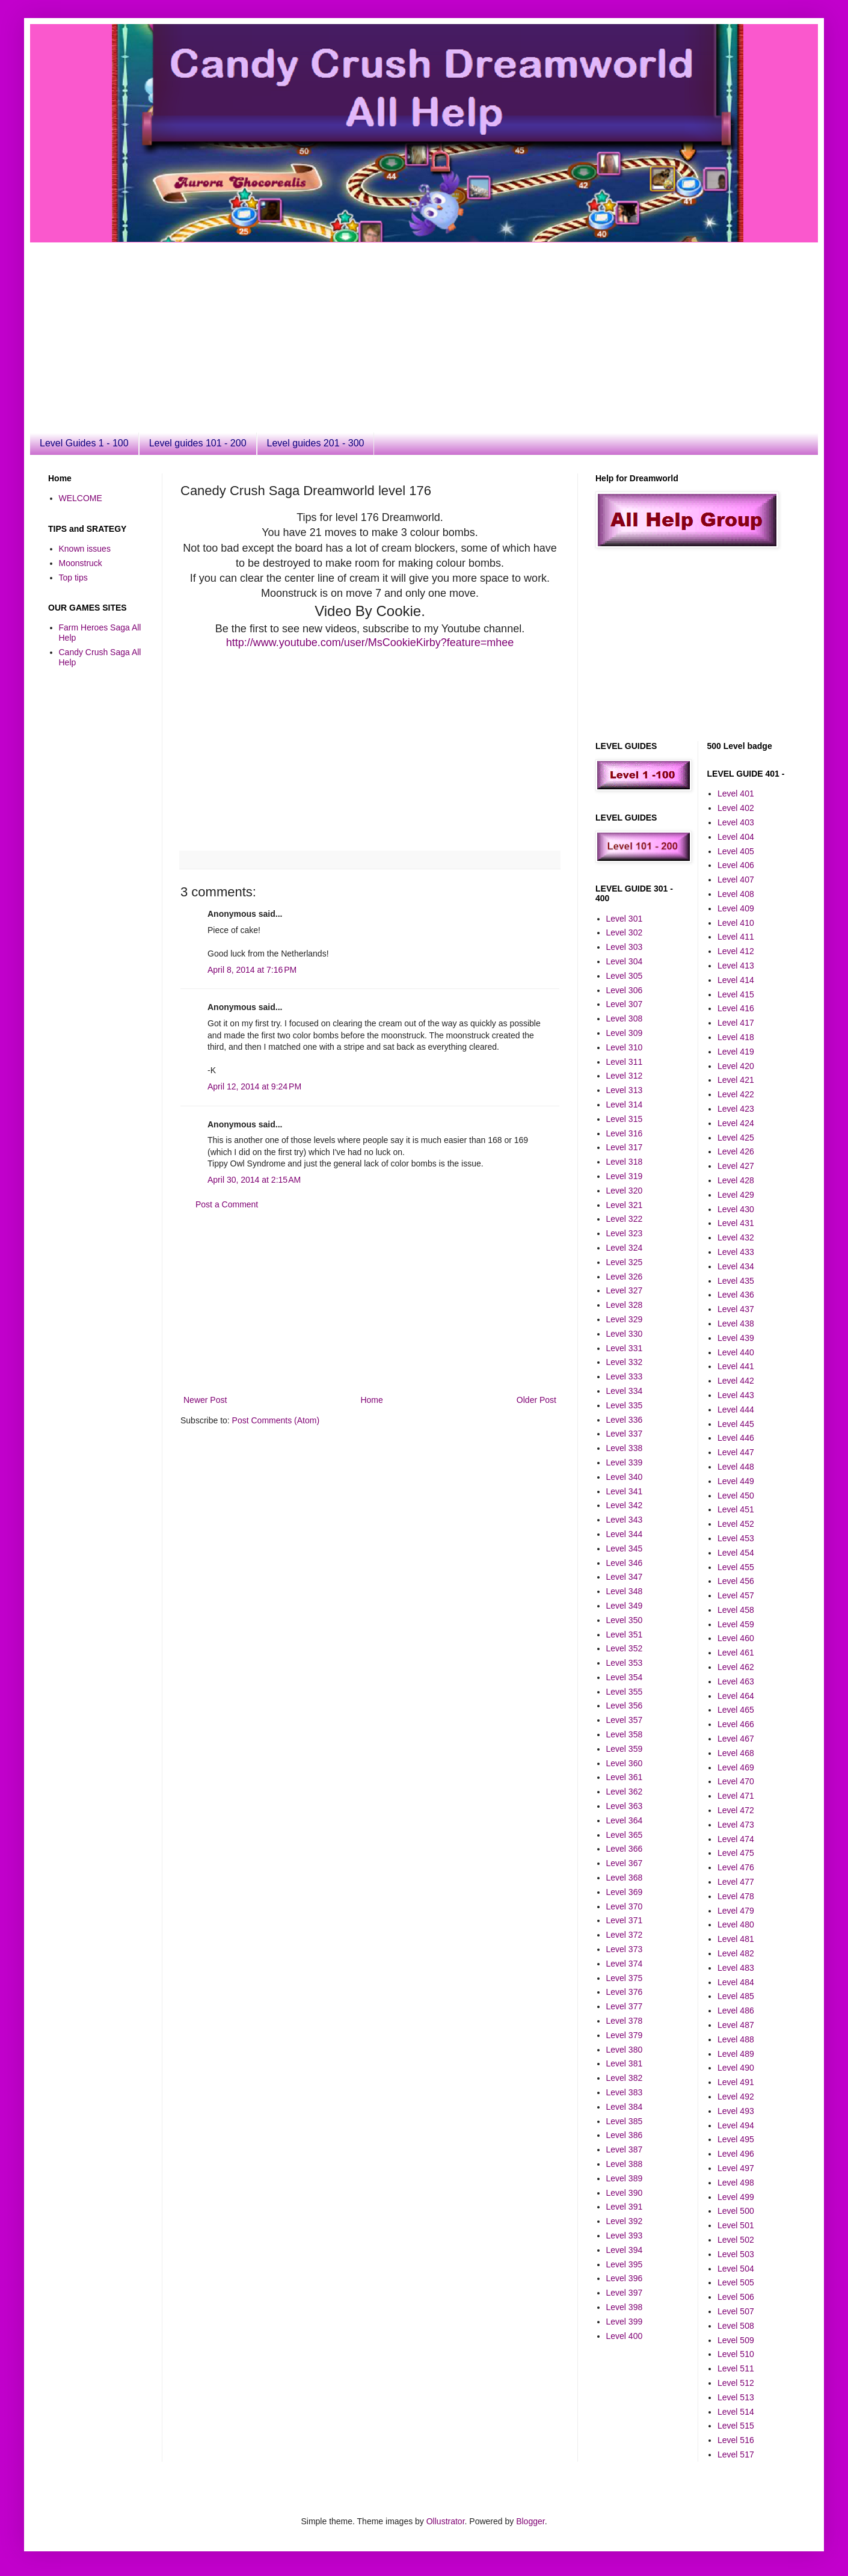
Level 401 (735, 793)
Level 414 (735, 980)
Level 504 (735, 2268)
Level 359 (624, 1749)
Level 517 (735, 2454)
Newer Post (205, 1400)
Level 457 (735, 1595)
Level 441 (735, 1366)
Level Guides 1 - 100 (84, 443)
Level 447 (735, 1452)
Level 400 (624, 2336)
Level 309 (624, 1033)
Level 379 (624, 2035)
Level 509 (735, 2340)
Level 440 (735, 1352)
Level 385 (624, 2121)
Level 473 (735, 1824)
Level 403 (735, 822)
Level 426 (735, 1151)
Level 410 (735, 923)
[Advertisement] (255, 326)
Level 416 (735, 1008)
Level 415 (735, 994)
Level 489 (735, 2054)
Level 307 (624, 1004)
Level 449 (735, 1481)
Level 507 (735, 2311)
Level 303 (624, 947)
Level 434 (735, 1266)
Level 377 (624, 2006)
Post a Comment (226, 1204)
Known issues (85, 548)
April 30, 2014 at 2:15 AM (254, 1180)
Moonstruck (80, 563)
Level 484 (735, 1982)
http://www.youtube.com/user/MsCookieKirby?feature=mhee (370, 642)
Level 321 (624, 1205)
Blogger (530, 2521)
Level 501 (735, 2225)
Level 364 (624, 1820)
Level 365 (624, 1835)
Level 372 (624, 1935)
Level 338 (624, 1448)
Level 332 (624, 1362)
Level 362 (624, 1791)
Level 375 (624, 1978)
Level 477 (735, 1882)
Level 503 (735, 2254)
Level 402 (735, 808)
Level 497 (735, 2168)
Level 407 (735, 879)
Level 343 (624, 1519)
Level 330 (624, 1334)
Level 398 (624, 2307)
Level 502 (735, 2240)
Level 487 (735, 2025)
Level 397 (624, 2292)
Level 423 (735, 1109)
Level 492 (735, 2096)
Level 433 (735, 1252)
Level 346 (624, 1563)
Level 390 (624, 2193)
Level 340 (624, 1477)
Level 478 (735, 1896)
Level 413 (735, 965)
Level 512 (735, 2383)
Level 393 (624, 2235)
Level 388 (624, 2164)
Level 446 (735, 1438)
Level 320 (624, 1190)
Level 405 (735, 851)
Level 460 (735, 1638)
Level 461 (735, 1652)
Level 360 (624, 1763)
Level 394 (624, 2250)
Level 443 (735, 1395)
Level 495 (735, 2139)
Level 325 (624, 1262)
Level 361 (624, 1777)
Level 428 (735, 1180)
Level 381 (624, 2063)
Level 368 (624, 1877)
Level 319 (624, 1176)
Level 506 (735, 2297)
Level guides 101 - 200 (198, 443)
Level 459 (735, 1624)
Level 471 (735, 1796)
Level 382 (624, 2078)
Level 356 (624, 1705)
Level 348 (624, 1591)
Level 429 (735, 1195)
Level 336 (624, 1420)
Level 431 (735, 1223)
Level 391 (624, 2206)
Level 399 (624, 2321)
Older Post (536, 1400)
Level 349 (624, 1605)
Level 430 (735, 1209)
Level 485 (735, 1996)
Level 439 (735, 1338)
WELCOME (80, 498)
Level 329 (624, 1319)
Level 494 (735, 2125)
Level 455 (735, 1567)
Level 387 (624, 2149)
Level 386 (624, 2135)
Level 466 (735, 1724)
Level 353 (624, 1663)
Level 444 (735, 1409)
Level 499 (735, 2197)
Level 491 (735, 2082)
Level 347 (624, 1577)
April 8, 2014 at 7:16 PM (251, 970)
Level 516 (735, 2440)
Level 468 (735, 1753)
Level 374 (624, 1963)
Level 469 (735, 1767)
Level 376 (624, 1992)
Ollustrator (445, 2521)
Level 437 (735, 1309)
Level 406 (735, 865)
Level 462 (735, 1667)
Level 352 (624, 1648)
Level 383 (624, 2092)
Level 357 (624, 1720)
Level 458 (735, 1610)
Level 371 (624, 1920)
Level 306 (624, 990)
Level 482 (735, 1953)
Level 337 (624, 1433)
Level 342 (624, 1505)
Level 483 (735, 1968)
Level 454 (735, 1553)
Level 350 (624, 1620)
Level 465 (735, 1710)
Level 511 (735, 2368)
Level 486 (735, 2010)
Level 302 (624, 932)
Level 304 (624, 961)
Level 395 (624, 2264)
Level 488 (735, 2039)
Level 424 (735, 1123)
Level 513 (735, 2397)
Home (371, 1400)
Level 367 (624, 1863)
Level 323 (624, 1233)
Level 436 (735, 1294)
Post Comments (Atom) (275, 1420)
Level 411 (735, 936)
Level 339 (624, 1462)
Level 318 (624, 1161)
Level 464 (735, 1696)
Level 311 (624, 1062)
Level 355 (624, 1691)
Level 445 (735, 1424)
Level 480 (735, 1924)
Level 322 (624, 1219)
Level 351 (624, 1634)
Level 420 (735, 1066)
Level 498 (735, 2182)
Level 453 (735, 1538)
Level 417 (735, 1023)
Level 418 (735, 1037)
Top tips (73, 577)
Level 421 (735, 1080)
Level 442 (735, 1380)
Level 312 (624, 1075)
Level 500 (735, 2211)
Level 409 (735, 908)
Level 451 (735, 1509)
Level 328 (624, 1305)
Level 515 (735, 2425)
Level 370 (624, 1906)
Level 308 (624, 1018)
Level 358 (624, 1734)
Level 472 (735, 1810)
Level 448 (735, 1466)
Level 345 (624, 1548)
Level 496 (735, 2153)
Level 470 (735, 1781)
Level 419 (735, 1051)
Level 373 (624, 1949)
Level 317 (624, 1147)
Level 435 (735, 1281)
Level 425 (735, 1137)
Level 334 (624, 1391)
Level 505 (735, 2282)
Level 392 (624, 2221)
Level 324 (624, 1248)
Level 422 (735, 1094)
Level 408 (735, 894)
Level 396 (624, 2278)
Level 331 (624, 1348)
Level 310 (624, 1047)
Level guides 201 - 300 (315, 443)
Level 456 (735, 1581)
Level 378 (624, 2021)
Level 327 (624, 1290)
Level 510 (735, 2354)
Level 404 (735, 837)
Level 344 (624, 1534)
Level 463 (735, 1681)
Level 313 (624, 1090)
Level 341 (624, 1491)
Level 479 (735, 1910)
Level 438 (735, 1323)
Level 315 (624, 1119)
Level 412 (735, 951)
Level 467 (735, 1738)
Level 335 (624, 1405)
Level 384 (624, 2107)
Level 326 (624, 1276)
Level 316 (624, 1133)
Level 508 (735, 2326)
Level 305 (624, 976)
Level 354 (624, 1677)
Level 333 (624, 1376)
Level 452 (735, 1524)
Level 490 (735, 2067)
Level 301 (624, 918)
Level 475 (735, 1853)
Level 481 (735, 1939)
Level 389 (624, 2178)
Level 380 (624, 2049)
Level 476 (735, 1867)
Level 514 (735, 2412)
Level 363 (624, 1806)
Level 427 (735, 1166)
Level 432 (735, 1237)
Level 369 (624, 1892)
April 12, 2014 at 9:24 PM (254, 1086)
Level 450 (735, 1495)
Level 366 (624, 1848)
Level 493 (735, 2111)
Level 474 (735, 1839)
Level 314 (624, 1104)
